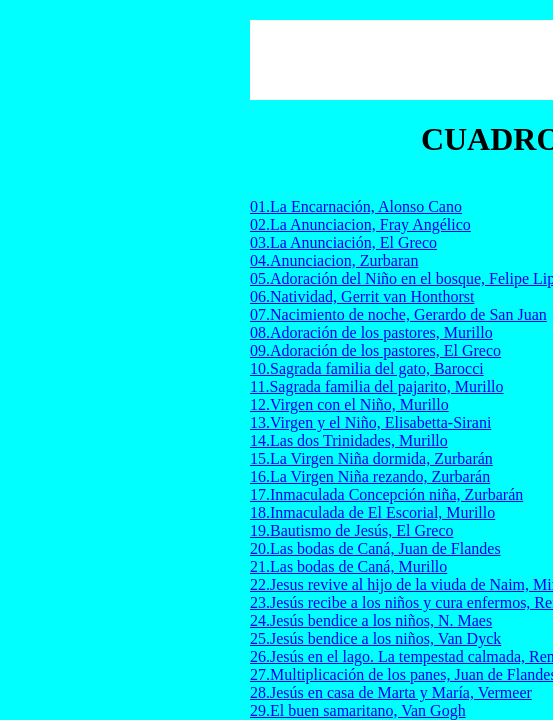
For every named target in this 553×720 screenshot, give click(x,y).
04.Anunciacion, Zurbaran (334, 260)
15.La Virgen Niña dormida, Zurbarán (371, 458)
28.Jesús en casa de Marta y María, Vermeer (391, 692)
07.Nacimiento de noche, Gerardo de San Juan (398, 314)
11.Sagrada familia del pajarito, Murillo (377, 386)
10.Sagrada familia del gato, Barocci (367, 368)
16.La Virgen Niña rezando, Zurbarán (370, 476)
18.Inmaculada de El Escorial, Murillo (372, 512)
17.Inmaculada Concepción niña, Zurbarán (386, 494)
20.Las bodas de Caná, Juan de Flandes (375, 548)
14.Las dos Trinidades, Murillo (349, 440)
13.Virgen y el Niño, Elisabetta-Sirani (370, 422)
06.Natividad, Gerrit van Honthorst (362, 296)
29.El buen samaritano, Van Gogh (358, 710)
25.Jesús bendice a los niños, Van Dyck (375, 638)
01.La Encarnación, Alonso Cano (356, 206)
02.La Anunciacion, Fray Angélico (360, 224)
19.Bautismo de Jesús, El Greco (352, 530)
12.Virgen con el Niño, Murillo (349, 404)
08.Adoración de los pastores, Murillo (371, 332)
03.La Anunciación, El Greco (343, 242)
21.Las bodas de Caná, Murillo (348, 566)
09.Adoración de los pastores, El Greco (375, 350)
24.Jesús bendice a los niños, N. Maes (371, 620)
